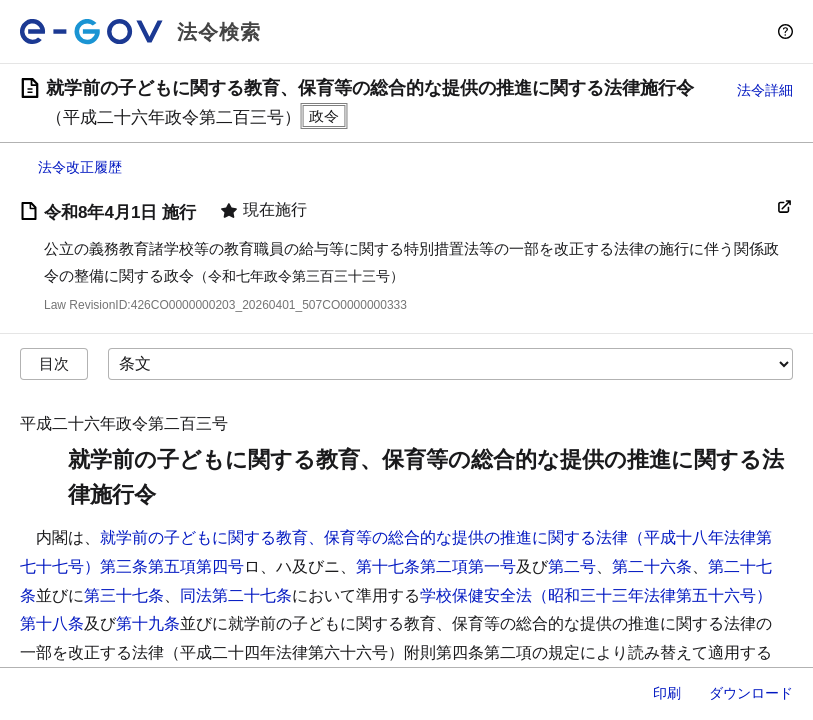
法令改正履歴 (80, 167)
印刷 (667, 693)
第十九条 (148, 623)
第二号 (572, 566)
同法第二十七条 (236, 595)
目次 (54, 363)
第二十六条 (652, 566)
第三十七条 (124, 595)
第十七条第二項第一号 (436, 566)
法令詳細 (765, 90)
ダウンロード (751, 693)
